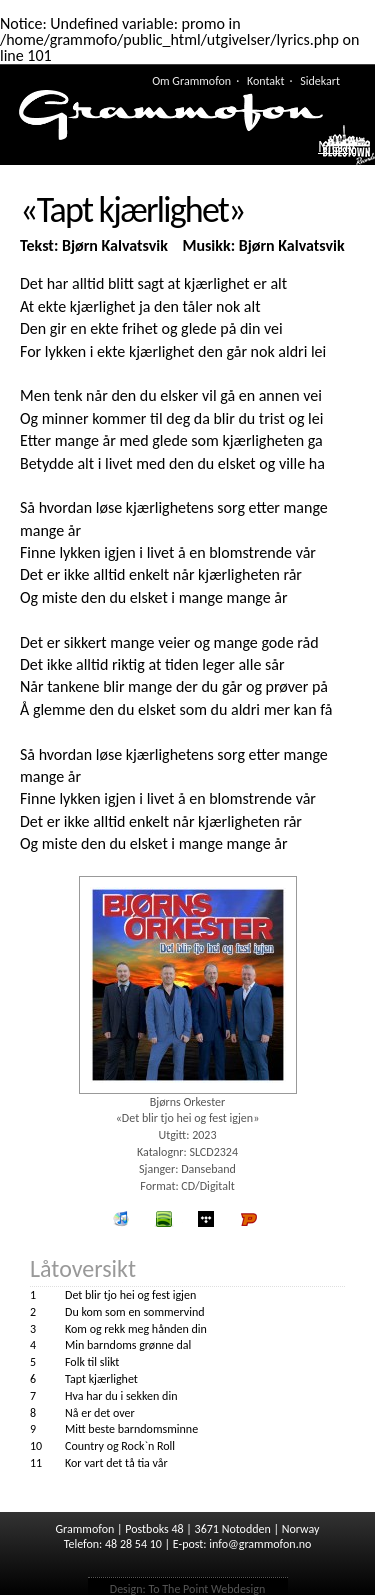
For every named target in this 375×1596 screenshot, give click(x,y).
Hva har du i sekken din (121, 1396)
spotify (164, 1219)
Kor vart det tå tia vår (116, 1463)
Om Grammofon (191, 81)
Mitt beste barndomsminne (131, 1429)
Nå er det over (100, 1413)
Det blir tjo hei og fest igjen (130, 1295)
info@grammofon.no (260, 1544)
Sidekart (320, 81)
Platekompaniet (249, 1219)
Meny (336, 147)
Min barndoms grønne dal (128, 1345)
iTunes (121, 1219)
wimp (207, 1219)
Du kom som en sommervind (135, 1312)
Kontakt (266, 81)
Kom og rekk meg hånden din (136, 1329)
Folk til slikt (92, 1362)
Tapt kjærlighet (101, 1379)
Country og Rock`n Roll (120, 1446)
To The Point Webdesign (206, 1589)
